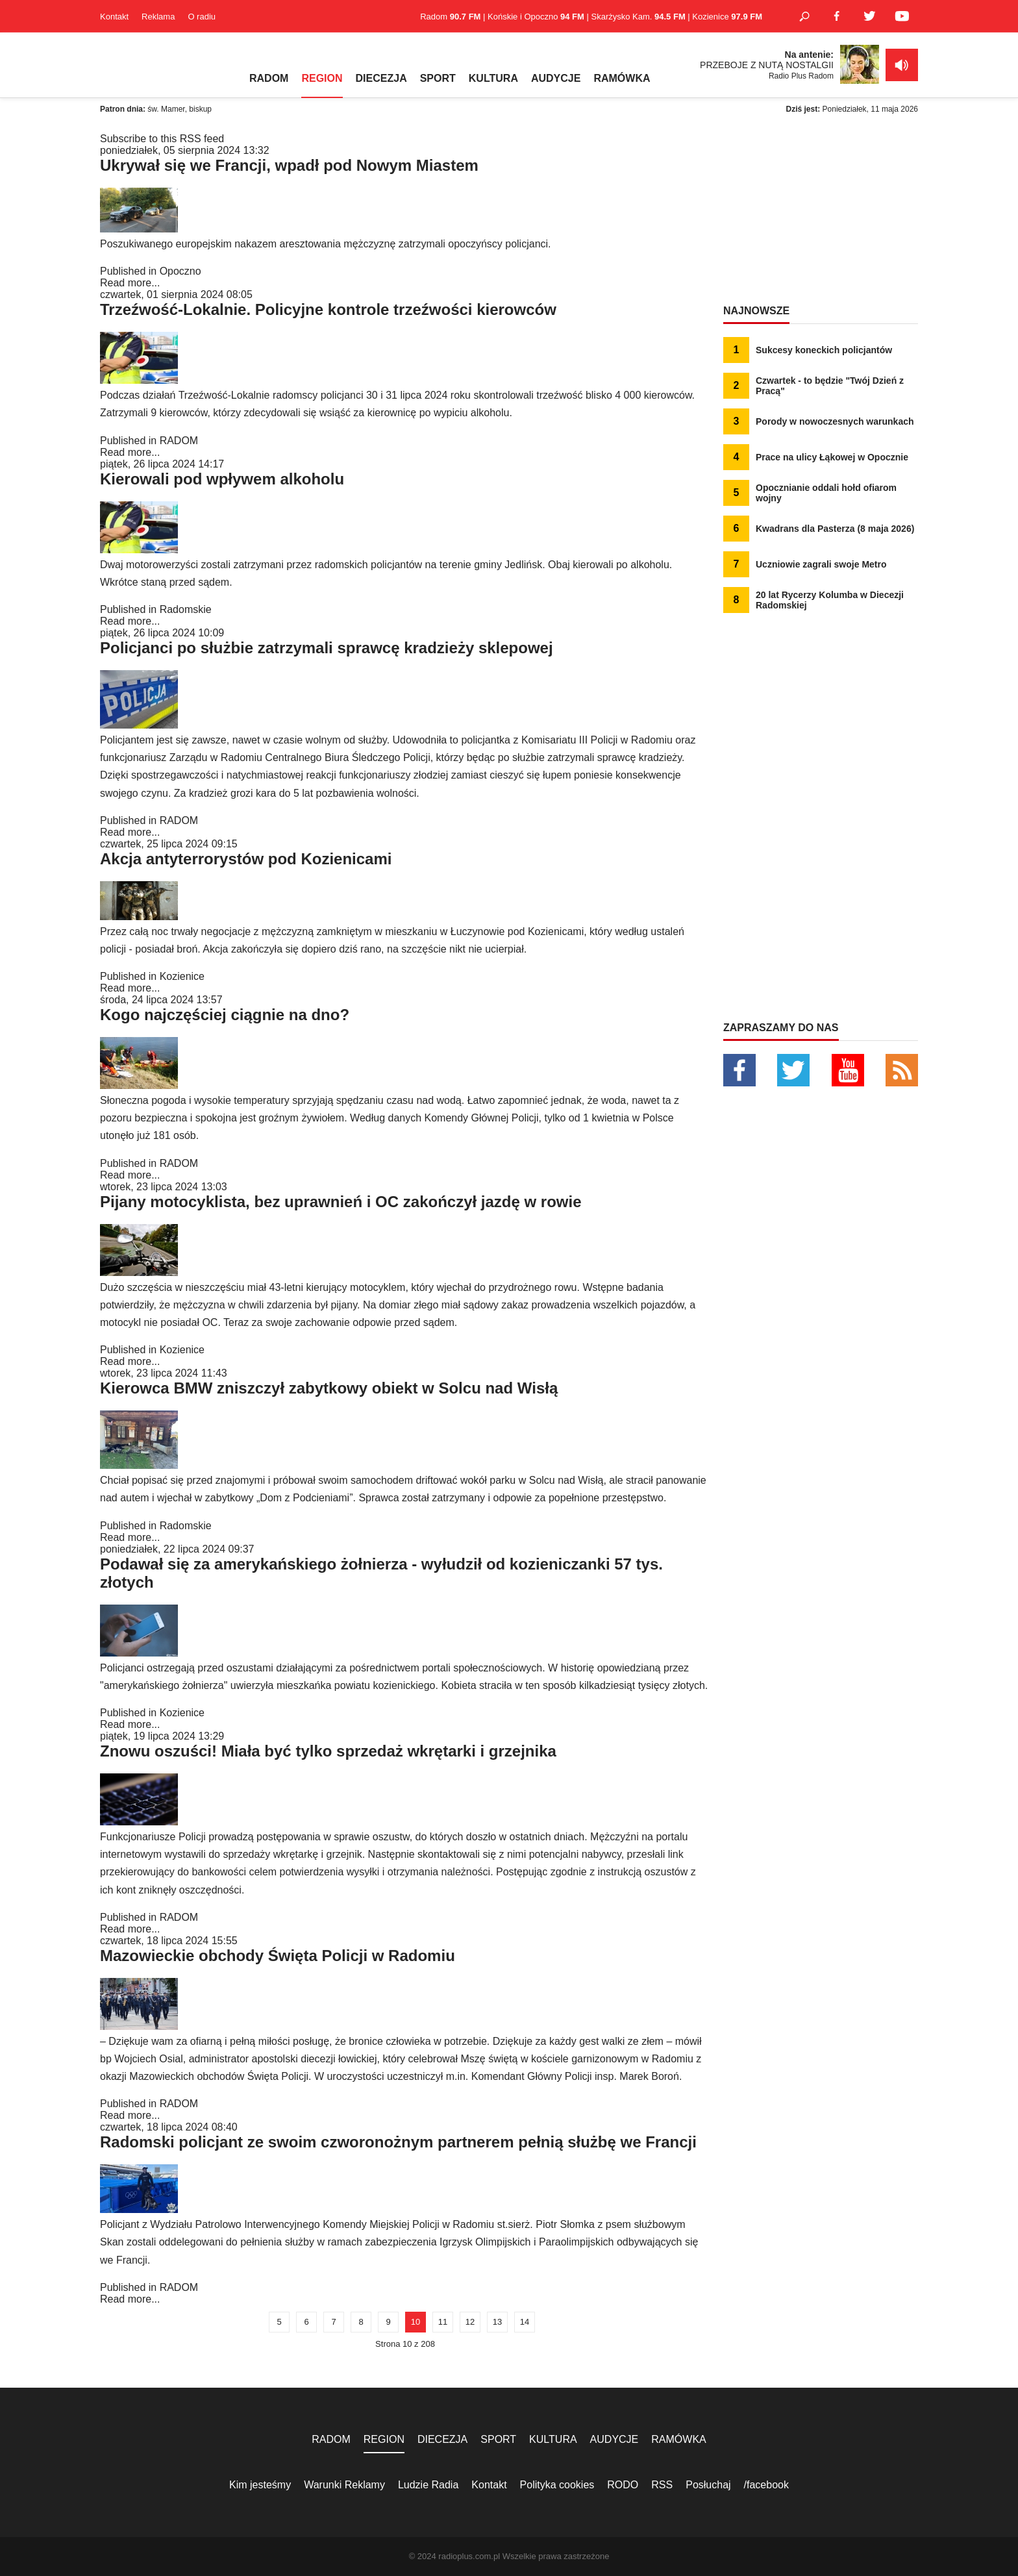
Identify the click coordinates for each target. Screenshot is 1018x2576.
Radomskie (186, 609)
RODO (622, 2484)
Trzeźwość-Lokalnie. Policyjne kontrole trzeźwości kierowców (328, 309)
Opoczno (180, 271)
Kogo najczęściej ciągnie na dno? (224, 1014)
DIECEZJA (381, 78)
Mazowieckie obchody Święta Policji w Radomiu (277, 1955)
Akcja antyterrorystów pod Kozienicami (245, 859)
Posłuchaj (708, 2484)
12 (470, 2322)
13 (497, 2322)
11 (442, 2322)
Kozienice (182, 976)
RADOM (268, 78)
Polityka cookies (557, 2484)
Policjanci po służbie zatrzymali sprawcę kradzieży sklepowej (326, 648)
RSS (662, 2484)
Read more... (130, 282)
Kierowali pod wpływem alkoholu (222, 479)
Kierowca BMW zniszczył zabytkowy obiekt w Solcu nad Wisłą (329, 1388)
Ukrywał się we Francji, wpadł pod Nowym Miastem (289, 165)
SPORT (438, 78)
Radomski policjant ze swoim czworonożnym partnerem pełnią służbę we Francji (398, 2142)
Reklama (158, 16)
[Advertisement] (820, 214)
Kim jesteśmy (260, 2484)
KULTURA (493, 78)
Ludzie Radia (428, 2484)
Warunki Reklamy (344, 2484)
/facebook (766, 2484)
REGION (321, 78)
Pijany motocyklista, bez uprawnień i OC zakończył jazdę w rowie (341, 1201)
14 (524, 2322)
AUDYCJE (555, 78)
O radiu (202, 16)
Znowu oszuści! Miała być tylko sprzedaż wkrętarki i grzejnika (328, 1751)
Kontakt (114, 16)
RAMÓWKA (621, 78)
